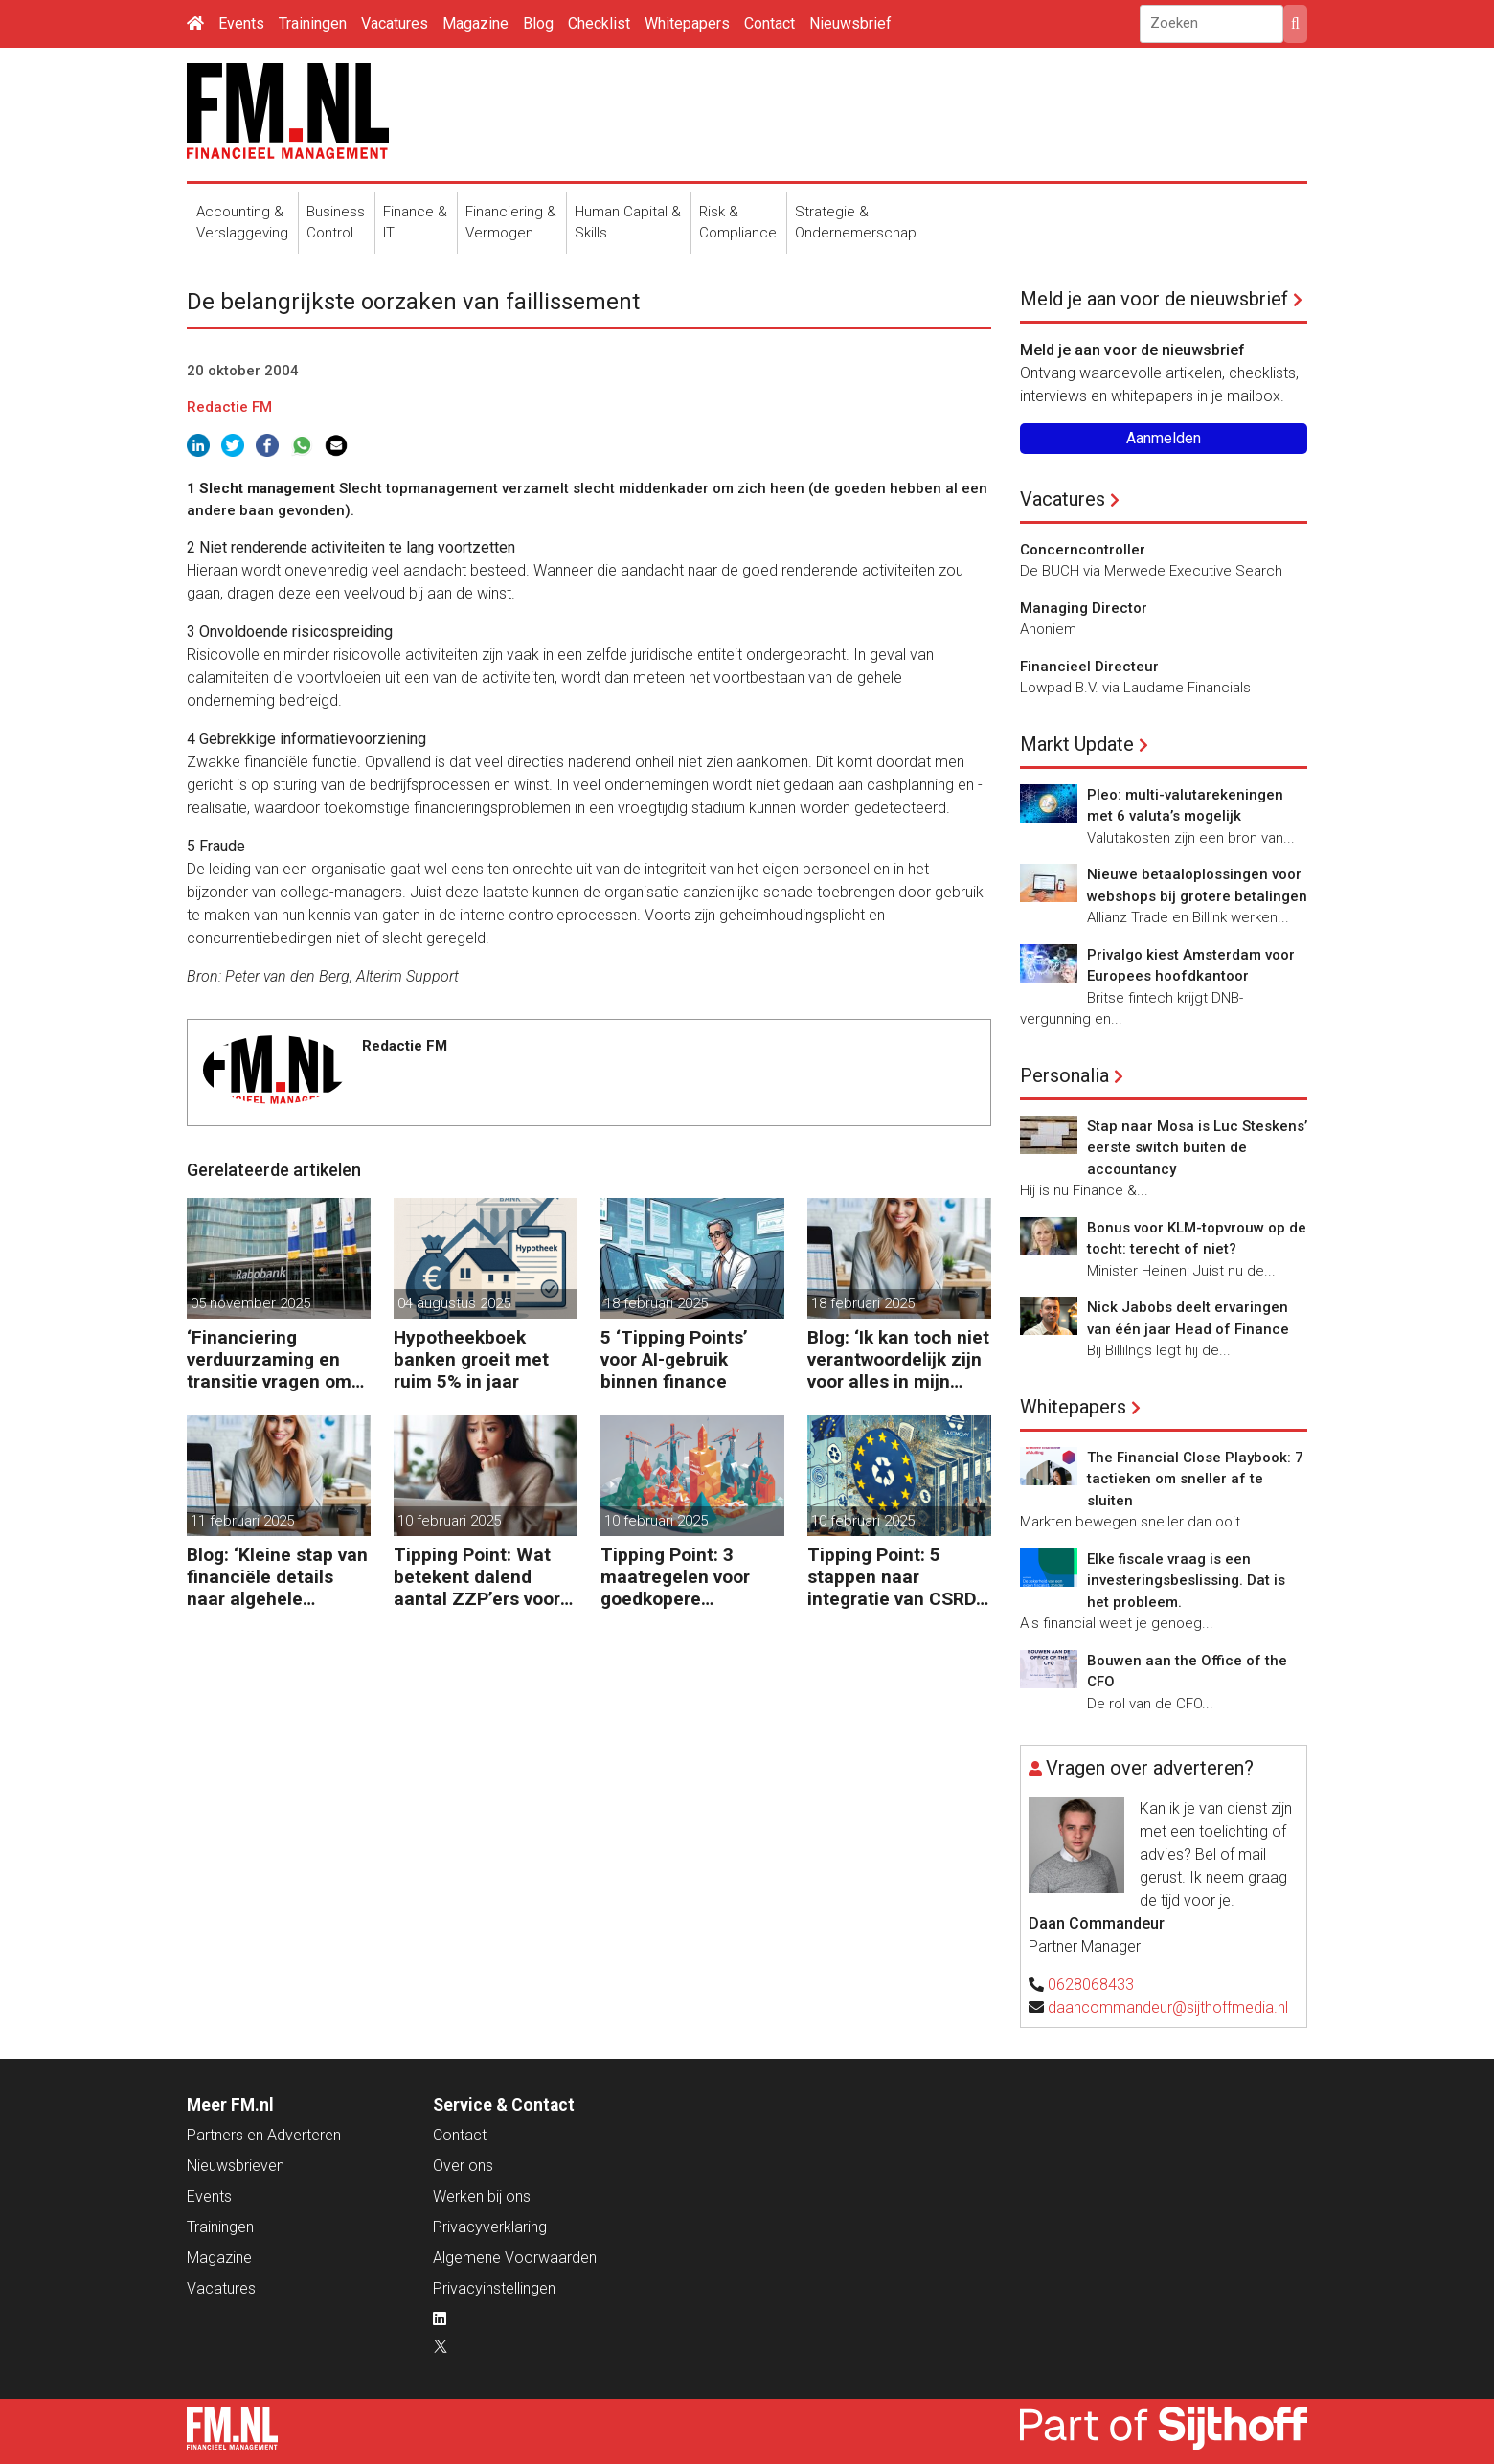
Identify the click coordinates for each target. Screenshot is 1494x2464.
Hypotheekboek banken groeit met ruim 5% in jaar (471, 1359)
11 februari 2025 (242, 1520)
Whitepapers (687, 23)
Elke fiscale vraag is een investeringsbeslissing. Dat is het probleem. (1186, 1580)
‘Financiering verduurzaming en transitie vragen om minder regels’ (269, 1359)
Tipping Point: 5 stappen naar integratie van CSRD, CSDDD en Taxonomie (894, 1577)
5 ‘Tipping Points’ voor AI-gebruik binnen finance (674, 1359)
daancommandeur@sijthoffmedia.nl (1168, 2008)
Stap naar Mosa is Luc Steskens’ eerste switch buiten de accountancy (1197, 1148)
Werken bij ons (482, 2196)
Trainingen (313, 23)
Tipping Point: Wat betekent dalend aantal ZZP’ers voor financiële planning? (479, 1577)
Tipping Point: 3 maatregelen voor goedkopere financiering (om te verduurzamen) (681, 1577)
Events (241, 23)
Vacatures (394, 23)
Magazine (475, 23)
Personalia (1064, 1075)
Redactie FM (229, 407)
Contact (769, 23)
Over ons (463, 2166)
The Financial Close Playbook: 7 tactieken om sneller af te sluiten (1195, 1479)
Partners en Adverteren (264, 2135)
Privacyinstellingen (494, 2288)
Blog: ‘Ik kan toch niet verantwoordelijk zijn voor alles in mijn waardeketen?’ (898, 1359)
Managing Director (1083, 608)
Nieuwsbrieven (235, 2166)
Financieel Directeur (1089, 666)
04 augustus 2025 (453, 1303)
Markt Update (1077, 744)
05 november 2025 (250, 1303)
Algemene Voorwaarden (515, 2258)
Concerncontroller (1082, 549)
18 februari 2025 (656, 1303)
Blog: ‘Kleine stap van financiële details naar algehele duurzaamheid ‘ (277, 1577)
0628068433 (1091, 1985)
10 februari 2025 (449, 1520)
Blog (538, 23)
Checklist (599, 23)
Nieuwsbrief (850, 23)
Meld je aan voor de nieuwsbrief (1154, 298)
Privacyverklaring (490, 2227)
